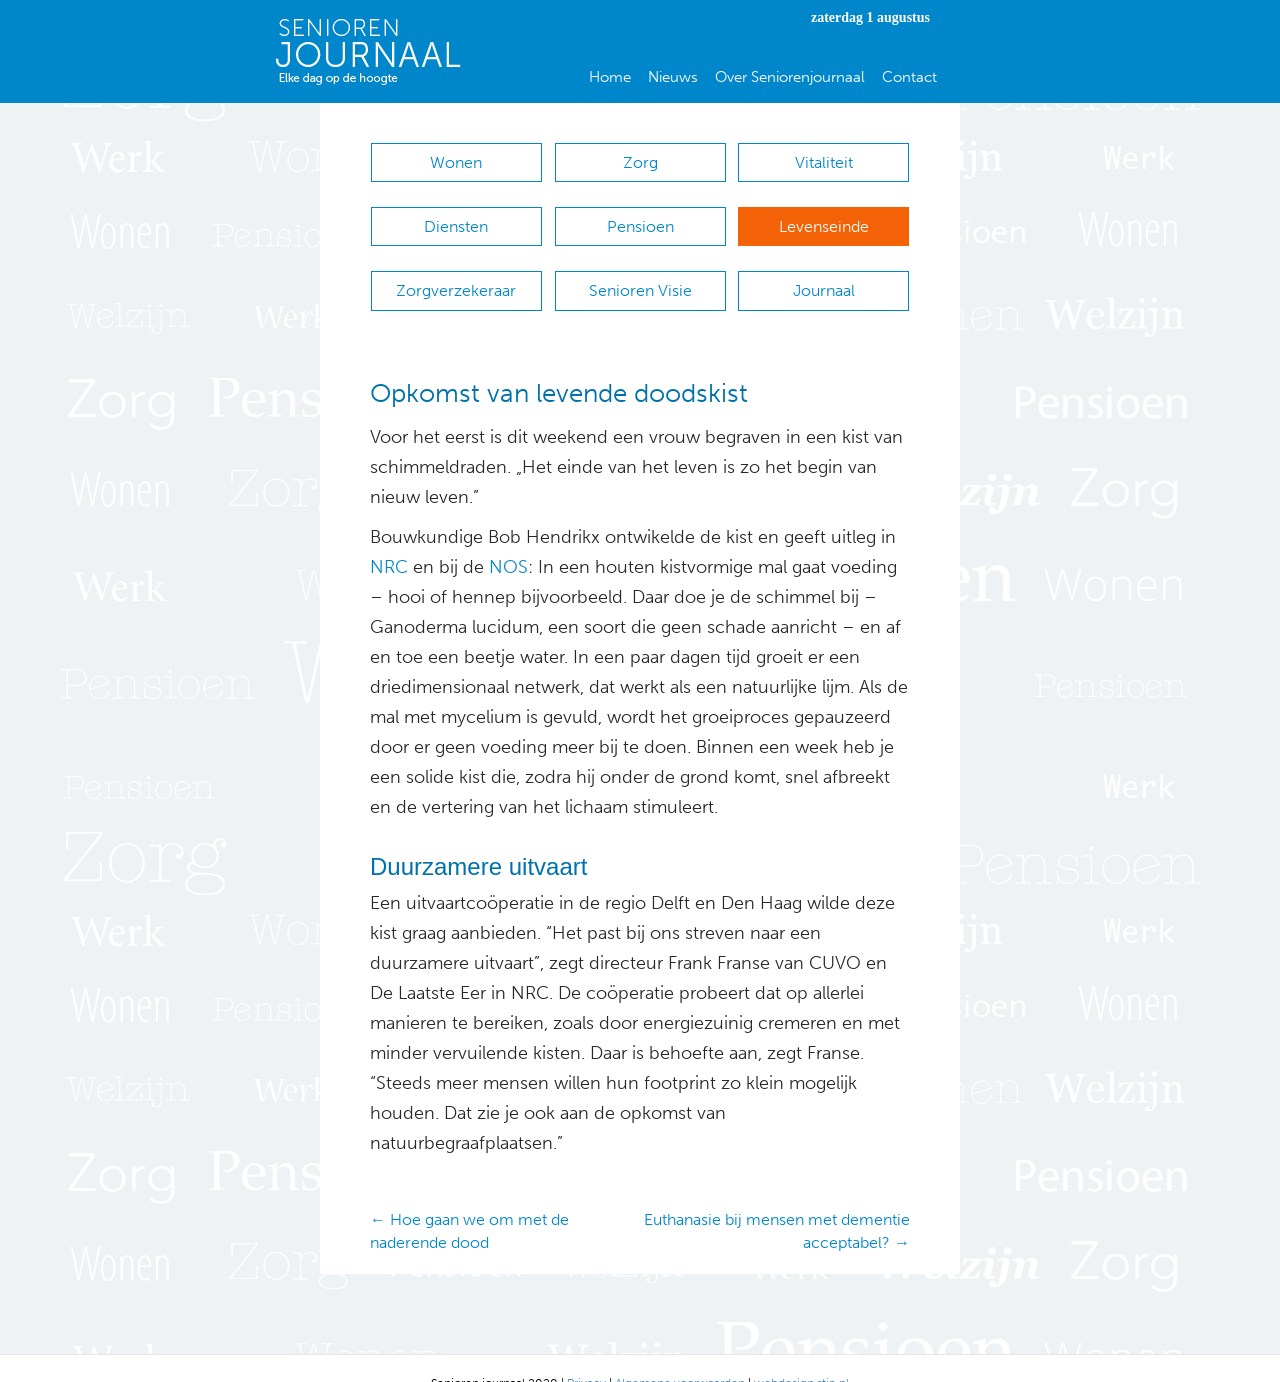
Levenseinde (824, 216)
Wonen (456, 162)
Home (610, 77)
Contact (909, 77)
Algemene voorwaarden (680, 1353)
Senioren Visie (640, 270)
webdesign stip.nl (801, 1353)
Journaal (824, 270)
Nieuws (673, 77)
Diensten (456, 216)
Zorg (640, 162)
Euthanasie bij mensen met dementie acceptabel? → (777, 1201)
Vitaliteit (824, 162)
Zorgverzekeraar (456, 270)
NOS (508, 537)
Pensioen (640, 216)
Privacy (586, 1353)
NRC (389, 537)
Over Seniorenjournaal (790, 77)
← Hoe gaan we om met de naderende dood (469, 1201)
